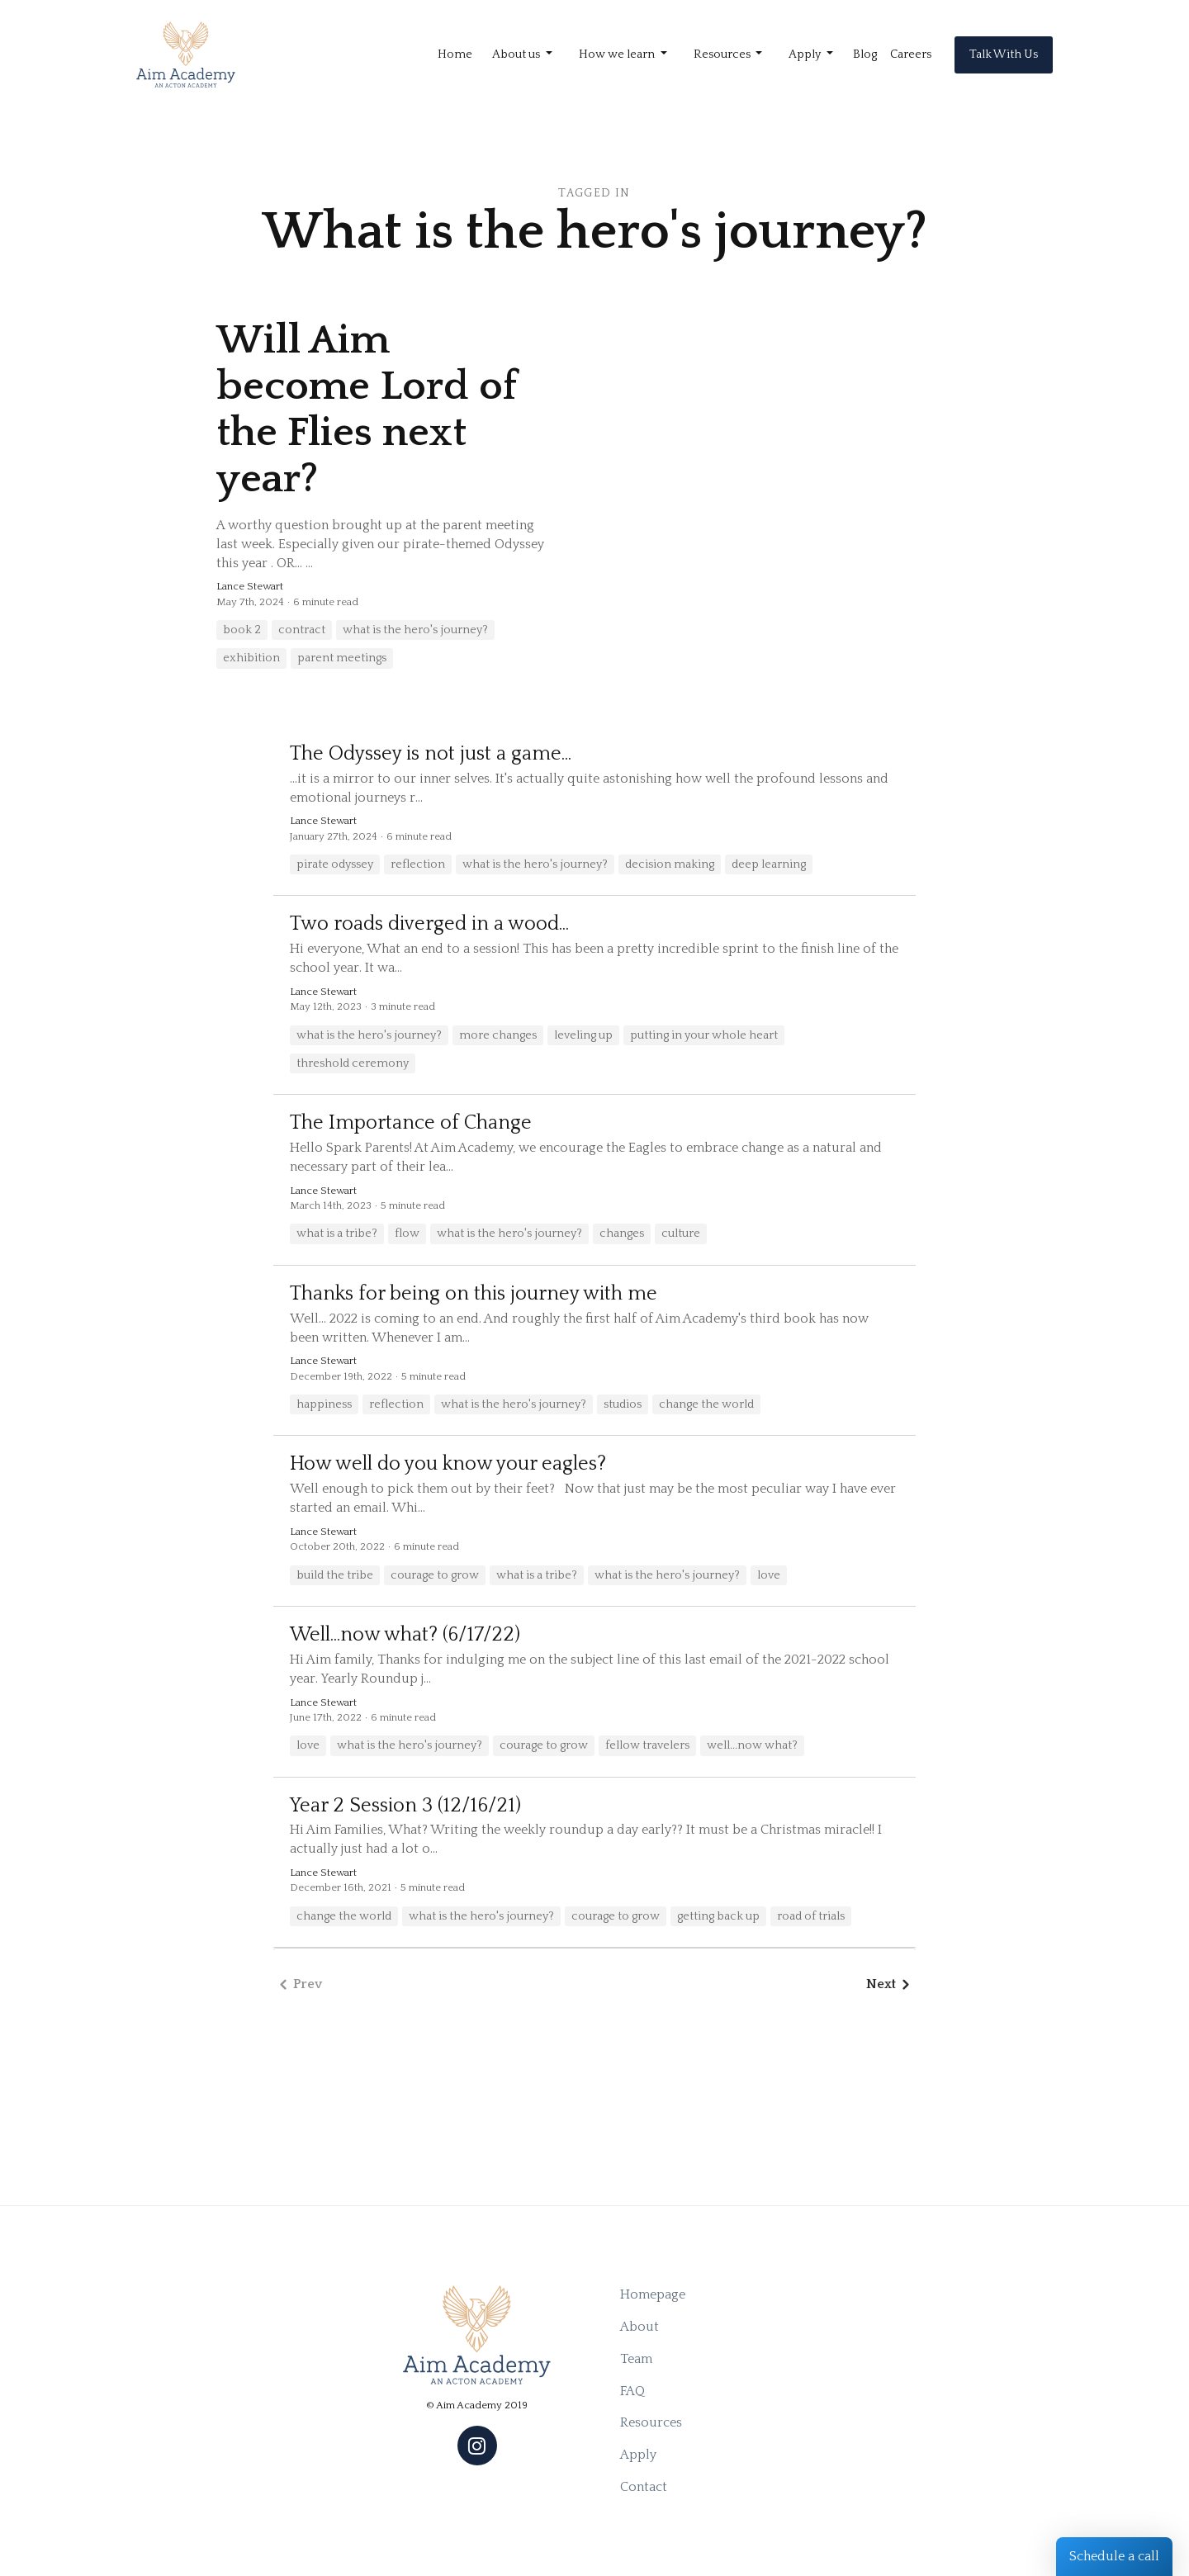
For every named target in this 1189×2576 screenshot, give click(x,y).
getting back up (718, 1916)
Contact (643, 2486)
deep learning (769, 864)
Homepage (652, 2294)
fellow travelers (647, 1745)
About (639, 2326)
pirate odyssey (334, 864)
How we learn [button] (618, 54)
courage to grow (435, 1575)
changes (621, 1233)
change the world (706, 1404)
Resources (651, 2422)
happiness (324, 1404)
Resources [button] (723, 54)
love (768, 1575)
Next (891, 1984)
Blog (865, 54)
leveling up (583, 1035)
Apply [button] (806, 54)
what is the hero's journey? (415, 630)
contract (301, 630)
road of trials (811, 1916)
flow (407, 1233)
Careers (910, 54)
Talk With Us (1003, 54)
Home (455, 54)
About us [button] (517, 54)
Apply (638, 2454)
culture (680, 1233)
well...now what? (752, 1745)
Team (636, 2358)
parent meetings (341, 658)
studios (623, 1404)
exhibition (251, 658)
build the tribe (334, 1575)
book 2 (242, 630)
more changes (498, 1035)
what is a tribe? (336, 1233)
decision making (669, 864)
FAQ (632, 2391)
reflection (418, 864)
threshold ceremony (352, 1063)
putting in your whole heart (704, 1035)
